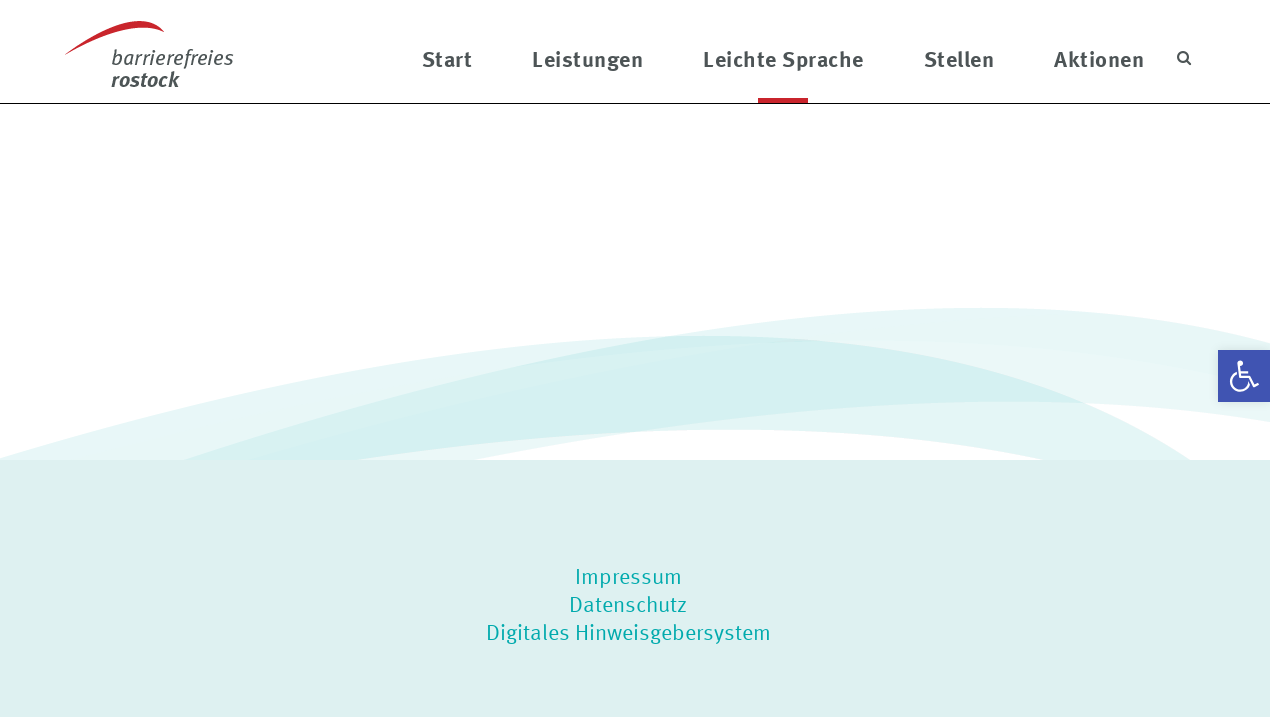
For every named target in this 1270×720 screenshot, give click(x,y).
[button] (1244, 376)
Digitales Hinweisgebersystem (628, 632)
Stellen (959, 58)
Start (447, 58)
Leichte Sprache (783, 58)
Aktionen (1099, 58)
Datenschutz (628, 604)
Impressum (628, 576)
